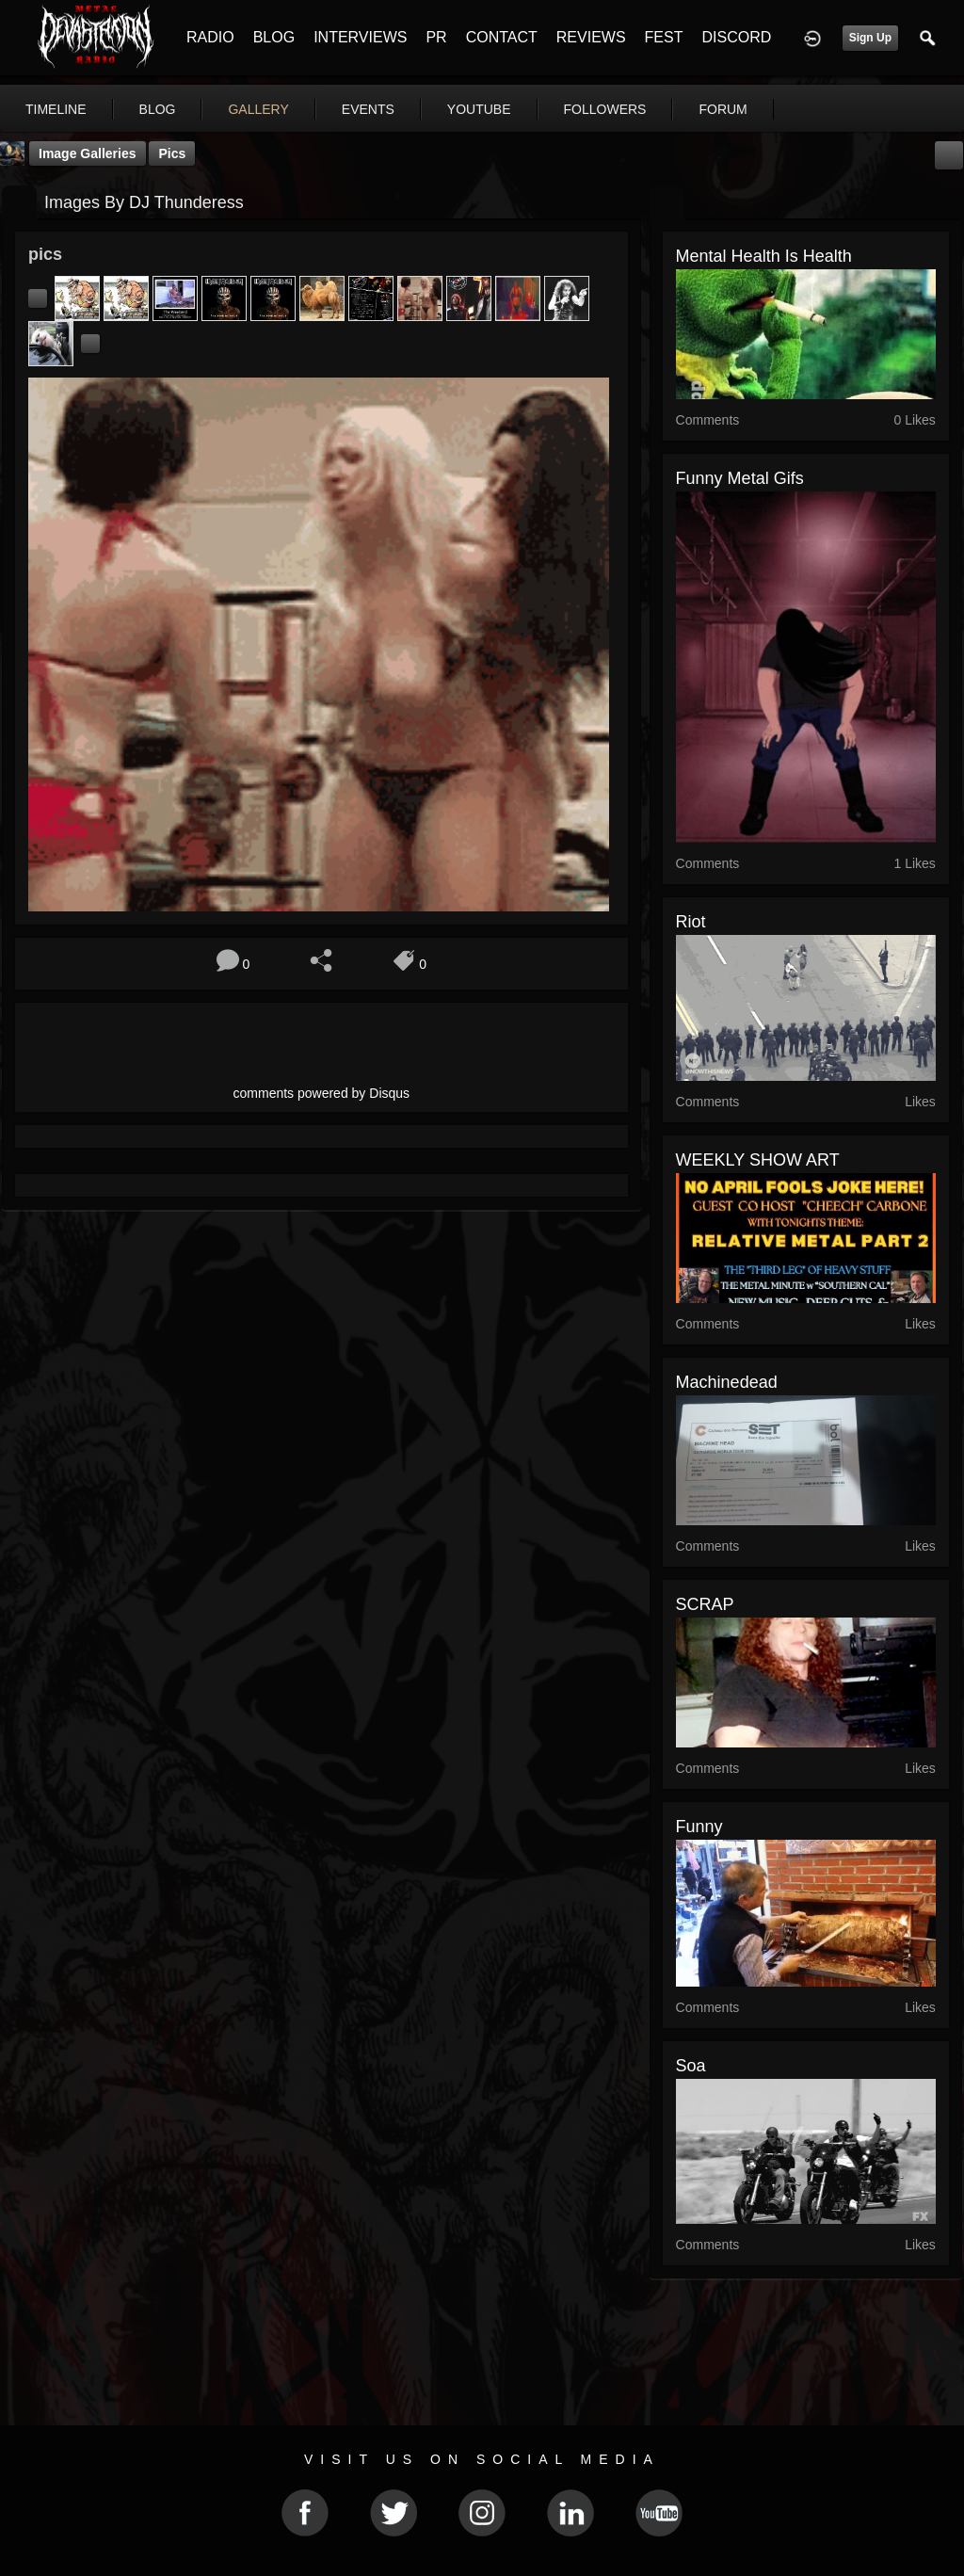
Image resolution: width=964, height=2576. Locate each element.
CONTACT (502, 37)
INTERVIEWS (360, 37)
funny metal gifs (740, 478)
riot (691, 921)
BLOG (274, 37)
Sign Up (870, 37)
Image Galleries (88, 153)
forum (723, 109)
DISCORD (736, 37)
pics (171, 153)
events (368, 109)
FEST (664, 37)
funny (699, 1826)
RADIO (210, 37)
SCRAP (705, 1604)
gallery (258, 109)
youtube (479, 109)
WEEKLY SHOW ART (758, 1160)
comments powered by (321, 1093)
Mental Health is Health (764, 256)
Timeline (56, 109)
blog (157, 109)
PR (436, 37)
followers (605, 109)
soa (691, 2065)
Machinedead (727, 1382)
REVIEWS (591, 37)
